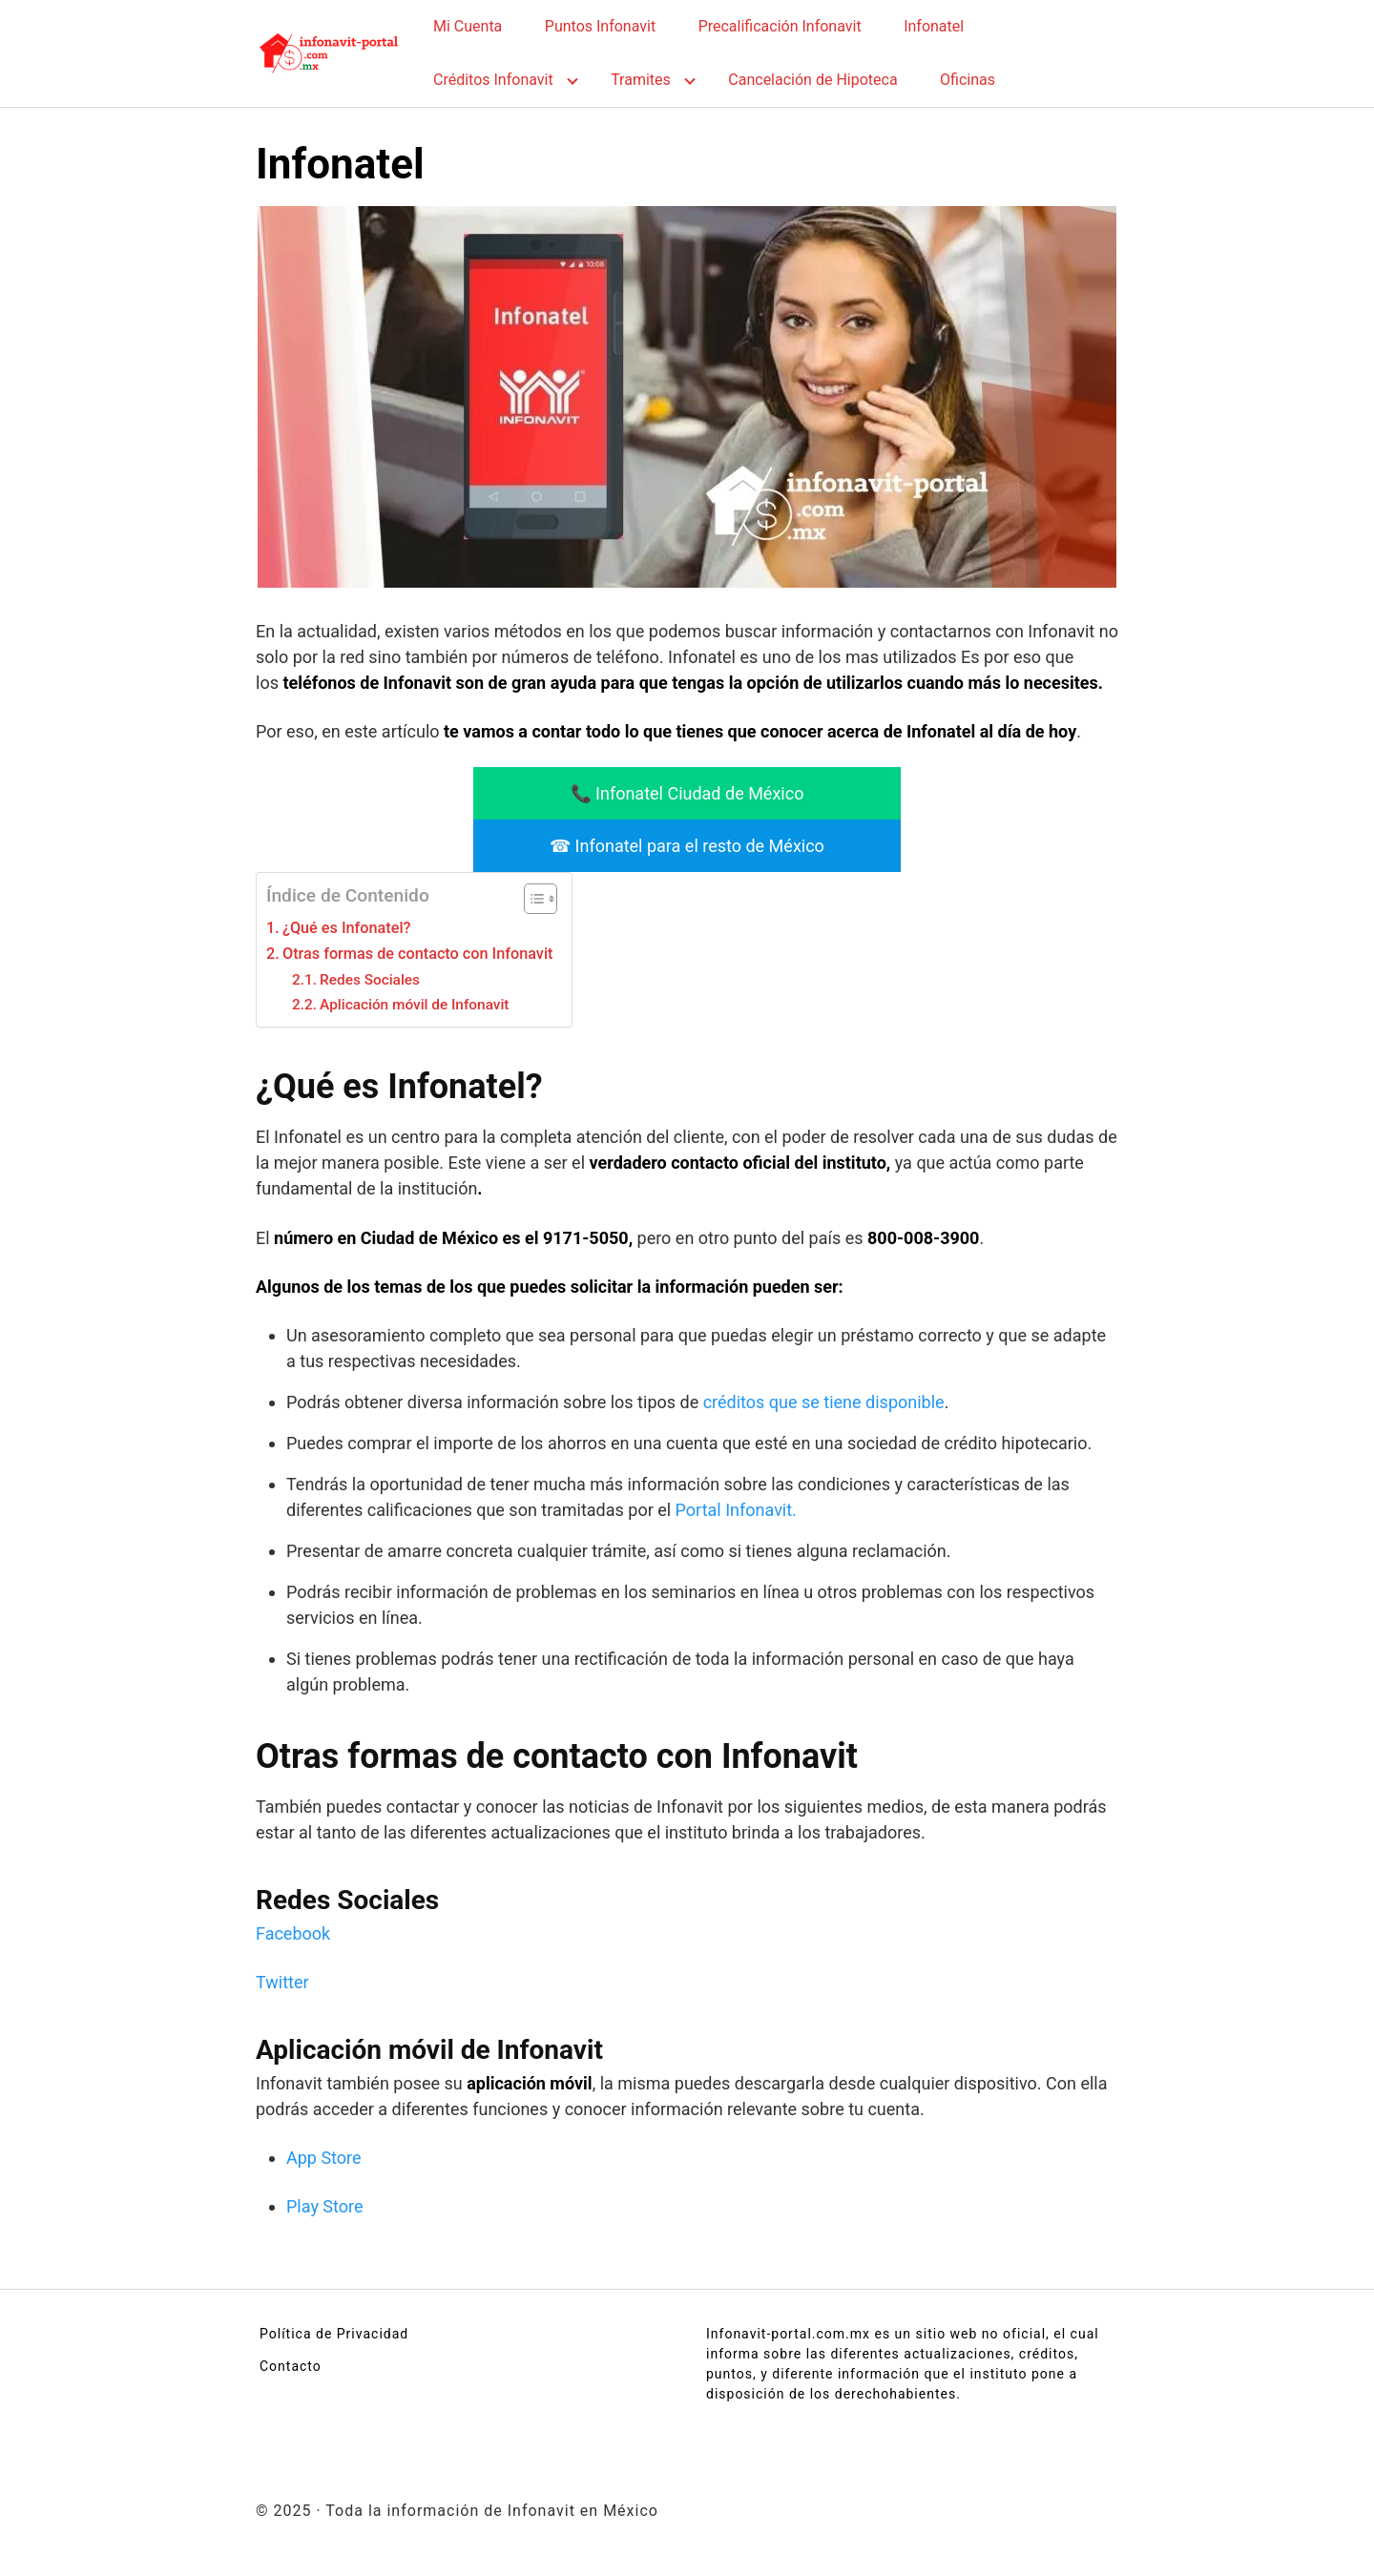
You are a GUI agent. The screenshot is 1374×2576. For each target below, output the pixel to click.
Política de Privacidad (334, 2333)
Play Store (325, 2206)
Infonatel (934, 26)
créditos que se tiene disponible (824, 1402)
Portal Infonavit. (736, 1510)
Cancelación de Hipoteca (812, 80)
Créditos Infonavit (493, 80)
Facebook (293, 1933)
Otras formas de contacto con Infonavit (417, 954)
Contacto (291, 2366)
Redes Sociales (370, 979)
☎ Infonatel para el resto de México (687, 846)
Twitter (282, 1982)
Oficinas (967, 80)
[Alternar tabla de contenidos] (531, 899)
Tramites (641, 80)
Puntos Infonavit (600, 26)
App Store (324, 2158)
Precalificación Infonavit (780, 26)
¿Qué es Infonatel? (346, 928)
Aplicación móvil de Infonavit (414, 1004)
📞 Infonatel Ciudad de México (687, 793)
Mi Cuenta (467, 26)
